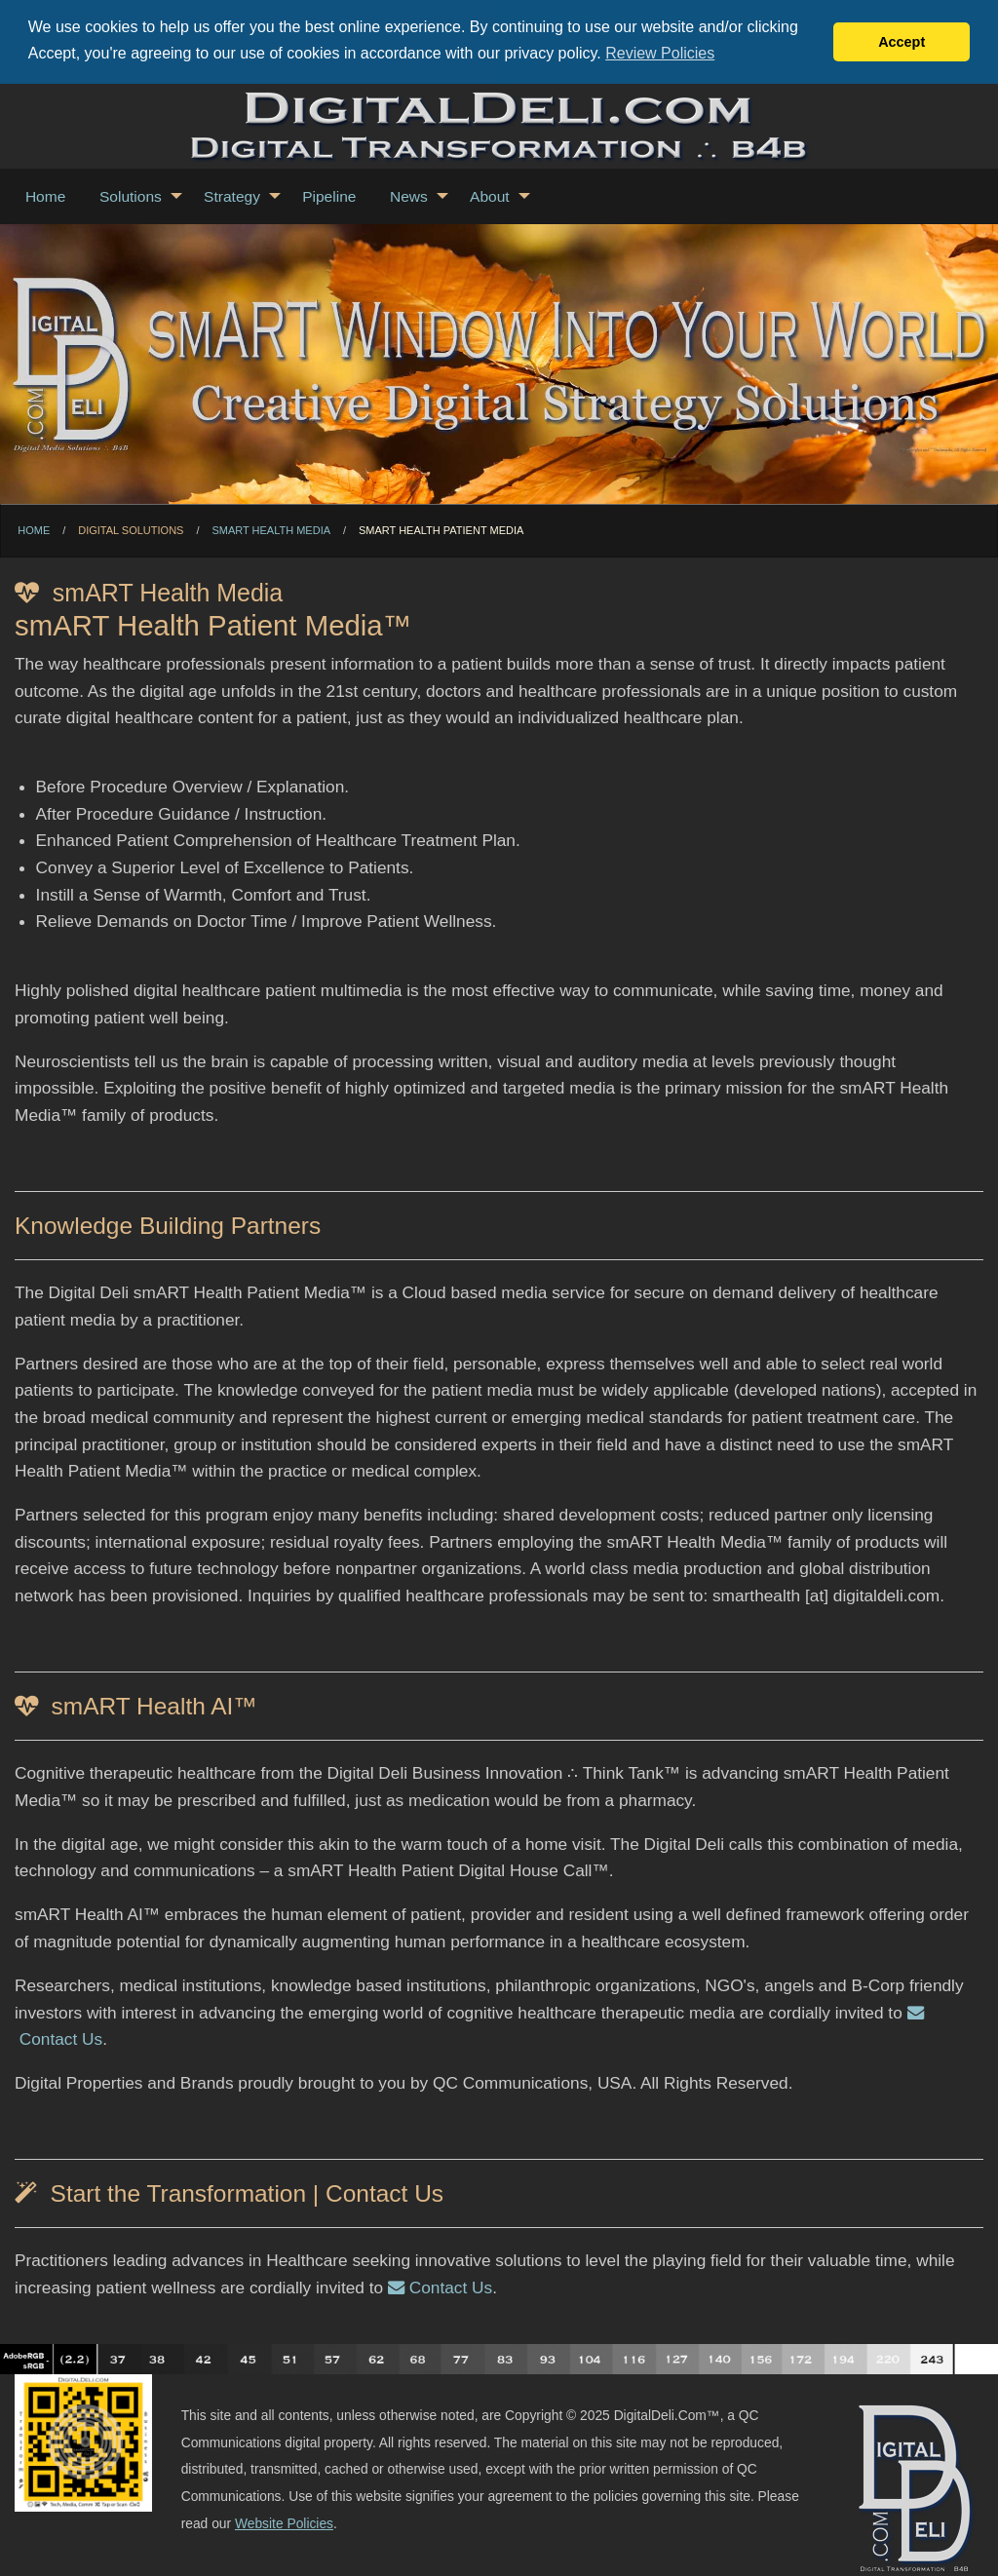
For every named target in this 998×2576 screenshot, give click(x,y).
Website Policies (284, 2522)
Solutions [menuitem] (130, 195)
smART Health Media (270, 529)
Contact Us (440, 2286)
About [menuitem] (490, 195)
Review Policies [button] (659, 53)
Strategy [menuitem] (232, 195)
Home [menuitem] (45, 195)
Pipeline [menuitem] (329, 195)
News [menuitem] (409, 195)
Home (34, 529)
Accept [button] (901, 42)
